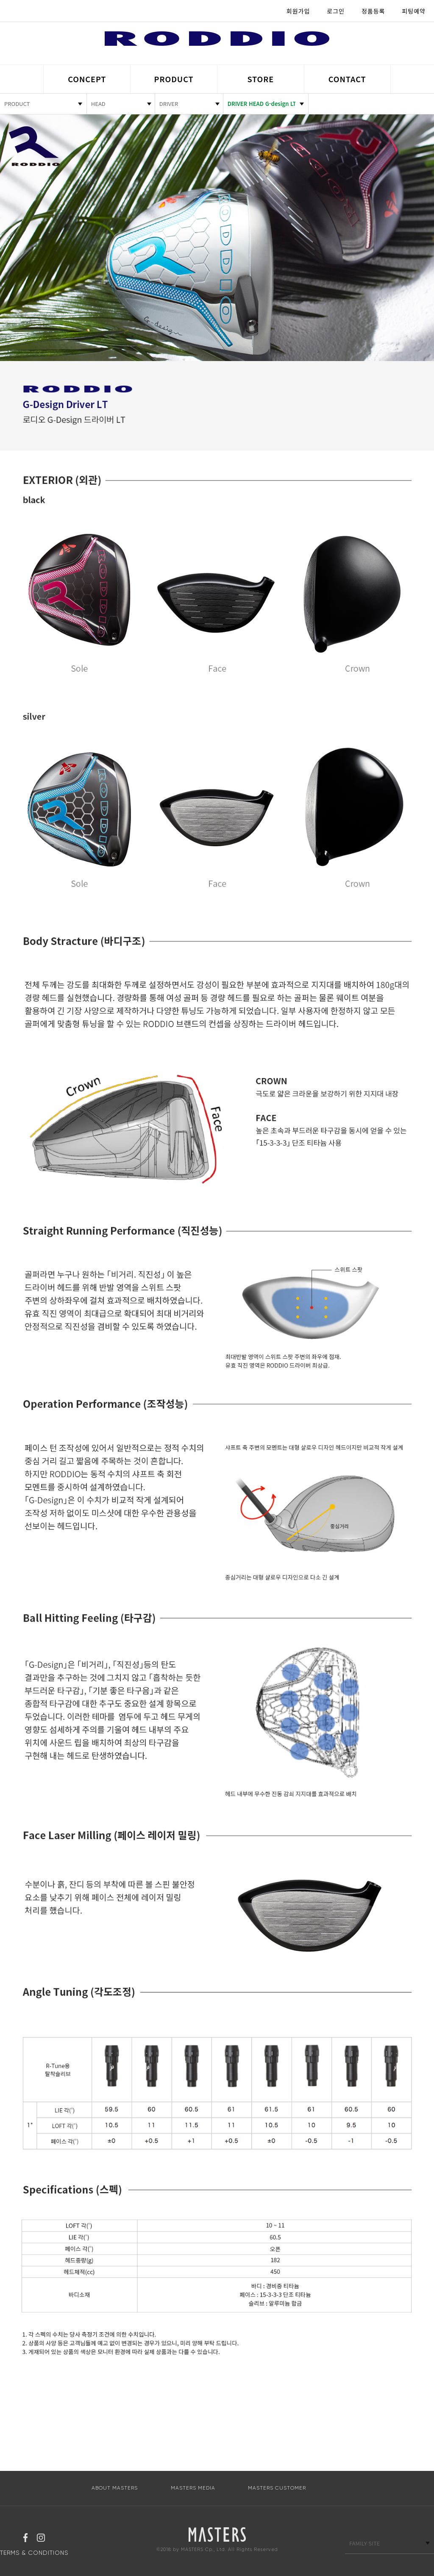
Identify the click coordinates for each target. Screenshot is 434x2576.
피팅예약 (414, 11)
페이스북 (25, 2538)
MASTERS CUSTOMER (277, 2488)
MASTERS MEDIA (193, 2488)
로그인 (336, 11)
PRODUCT (174, 78)
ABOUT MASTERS (115, 2488)
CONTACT (347, 78)
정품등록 (373, 11)
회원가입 (298, 11)
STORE (260, 78)
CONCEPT (87, 78)
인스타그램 (41, 2538)
